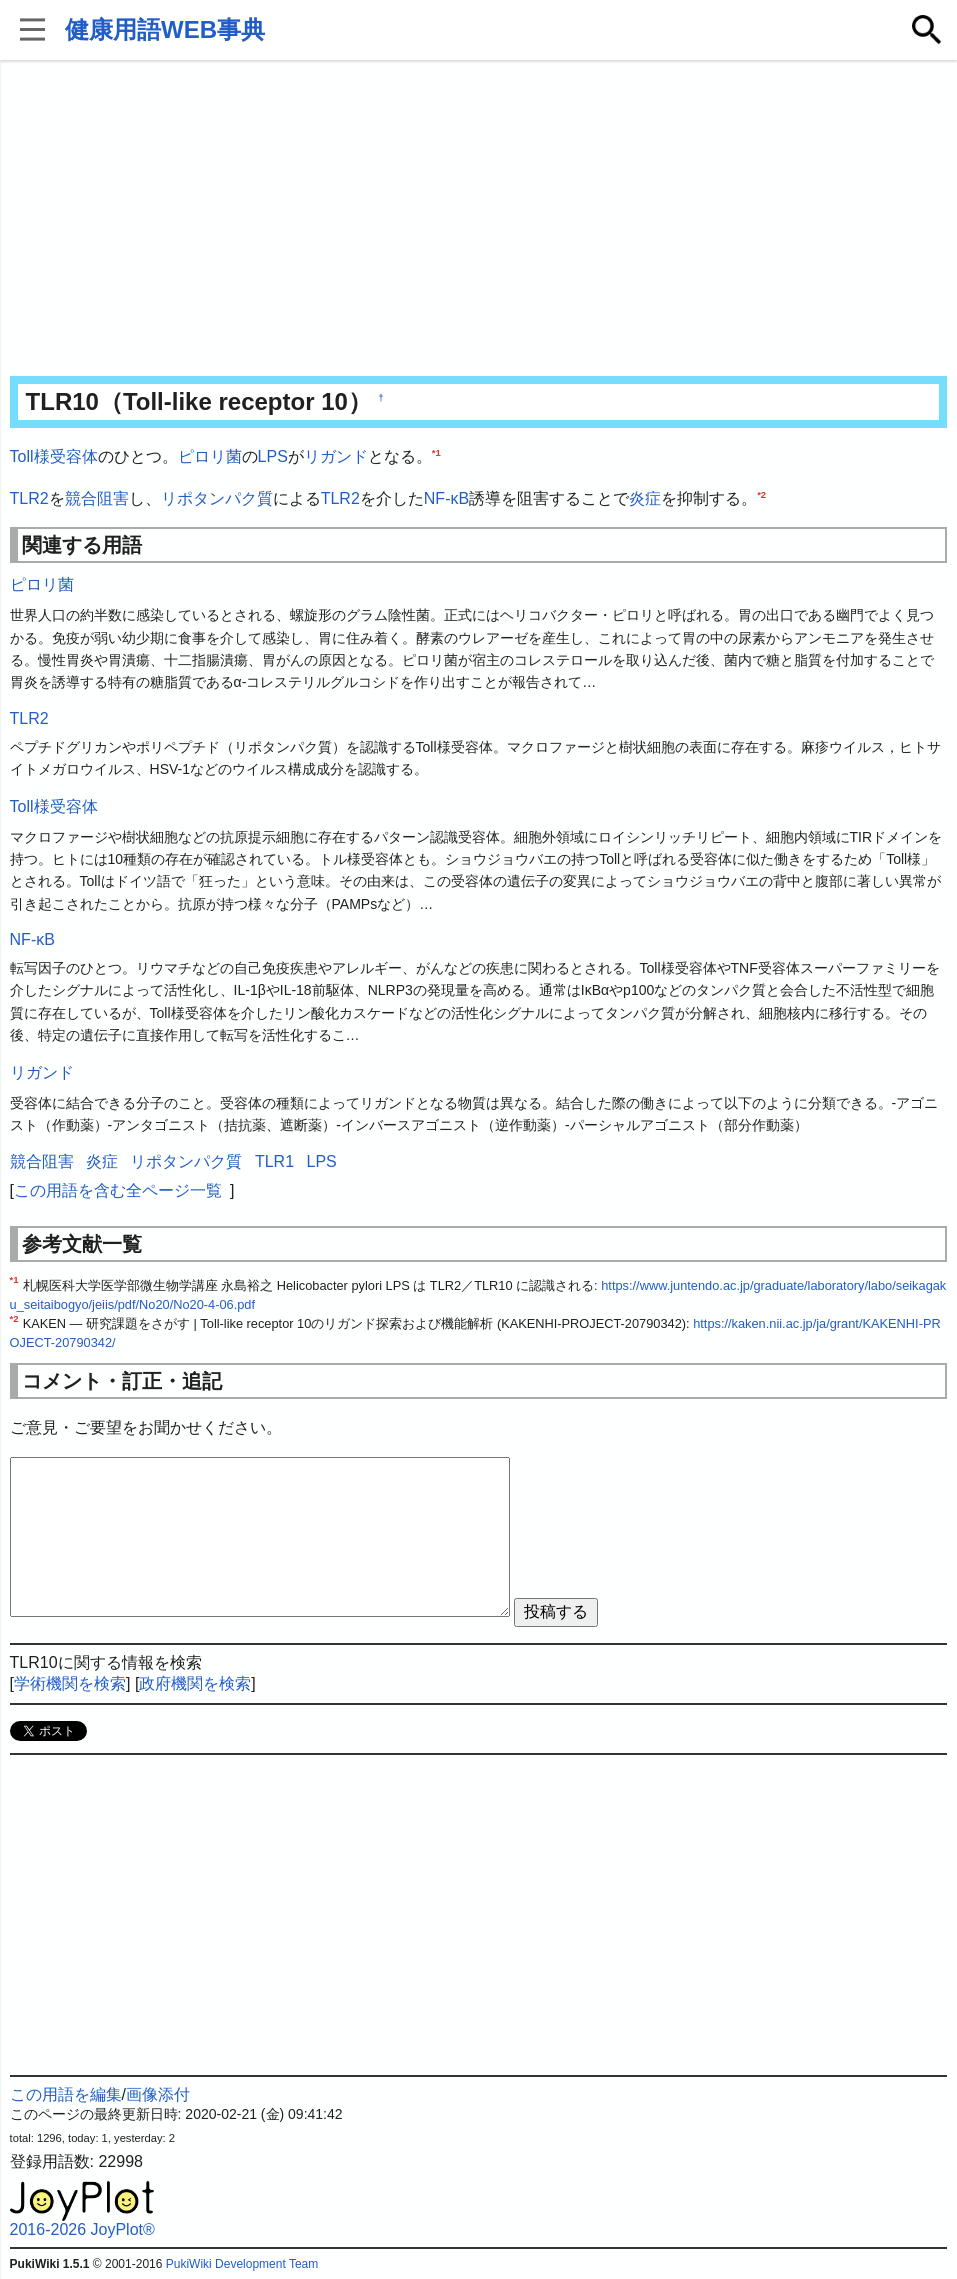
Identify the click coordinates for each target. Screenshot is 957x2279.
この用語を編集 (66, 2094)
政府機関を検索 (195, 1683)
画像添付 (158, 2094)
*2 (761, 493)
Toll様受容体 (54, 456)
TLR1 (274, 1161)
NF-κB (446, 498)
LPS (273, 456)
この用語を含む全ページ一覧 (118, 1190)
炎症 (645, 498)
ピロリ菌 (210, 456)
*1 (436, 452)
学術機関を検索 (70, 1683)
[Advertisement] (479, 220)
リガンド (336, 456)
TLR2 (29, 498)
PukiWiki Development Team (242, 2264)
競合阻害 (97, 498)
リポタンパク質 (217, 498)
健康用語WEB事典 (165, 29)
